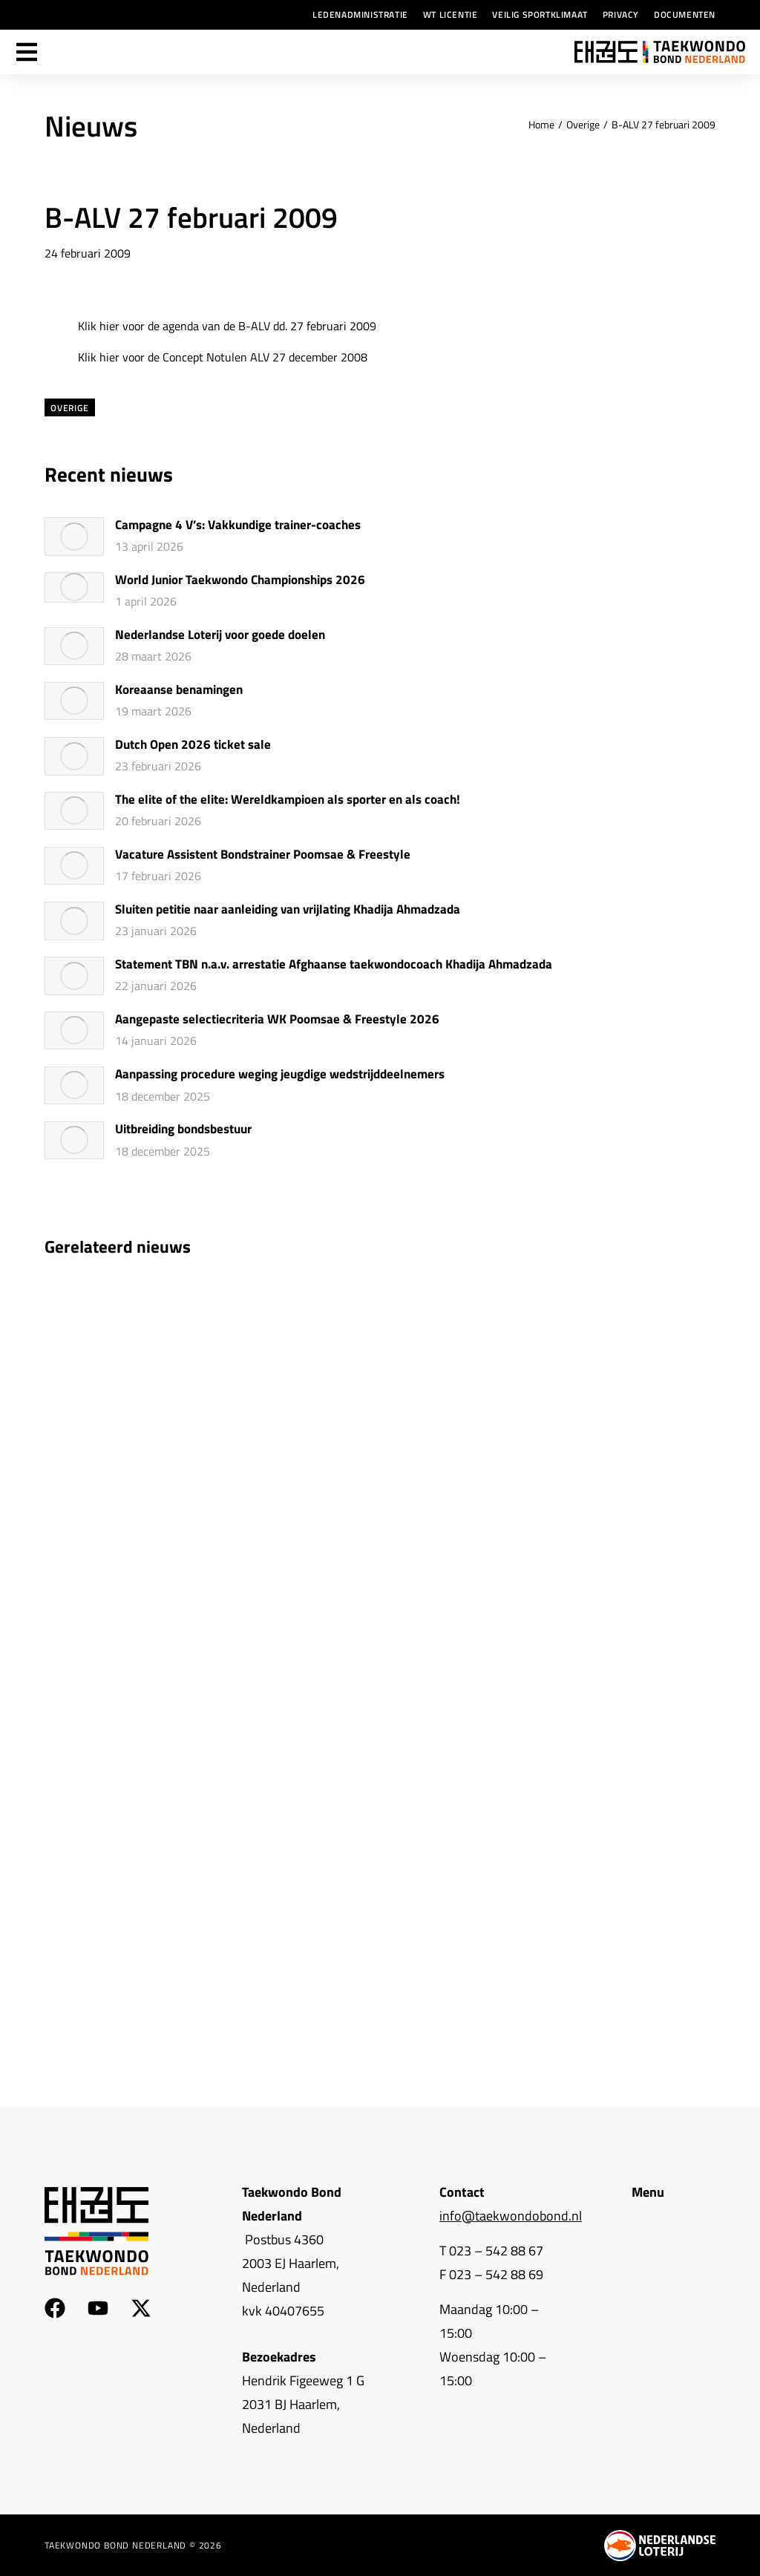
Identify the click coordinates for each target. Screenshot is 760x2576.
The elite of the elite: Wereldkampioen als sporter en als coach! (287, 800)
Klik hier (98, 326)
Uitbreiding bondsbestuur (183, 1129)
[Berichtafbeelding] (74, 536)
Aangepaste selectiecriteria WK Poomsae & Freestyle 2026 (277, 1020)
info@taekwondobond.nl (510, 2216)
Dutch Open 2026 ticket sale (193, 745)
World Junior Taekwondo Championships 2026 (240, 580)
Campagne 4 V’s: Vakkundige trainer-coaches (238, 525)
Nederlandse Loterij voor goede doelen (220, 635)
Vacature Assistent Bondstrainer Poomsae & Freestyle (262, 855)
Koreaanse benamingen (179, 690)
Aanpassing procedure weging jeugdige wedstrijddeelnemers (280, 1074)
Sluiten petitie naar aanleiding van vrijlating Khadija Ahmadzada (287, 910)
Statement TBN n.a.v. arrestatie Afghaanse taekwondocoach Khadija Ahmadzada (333, 965)
